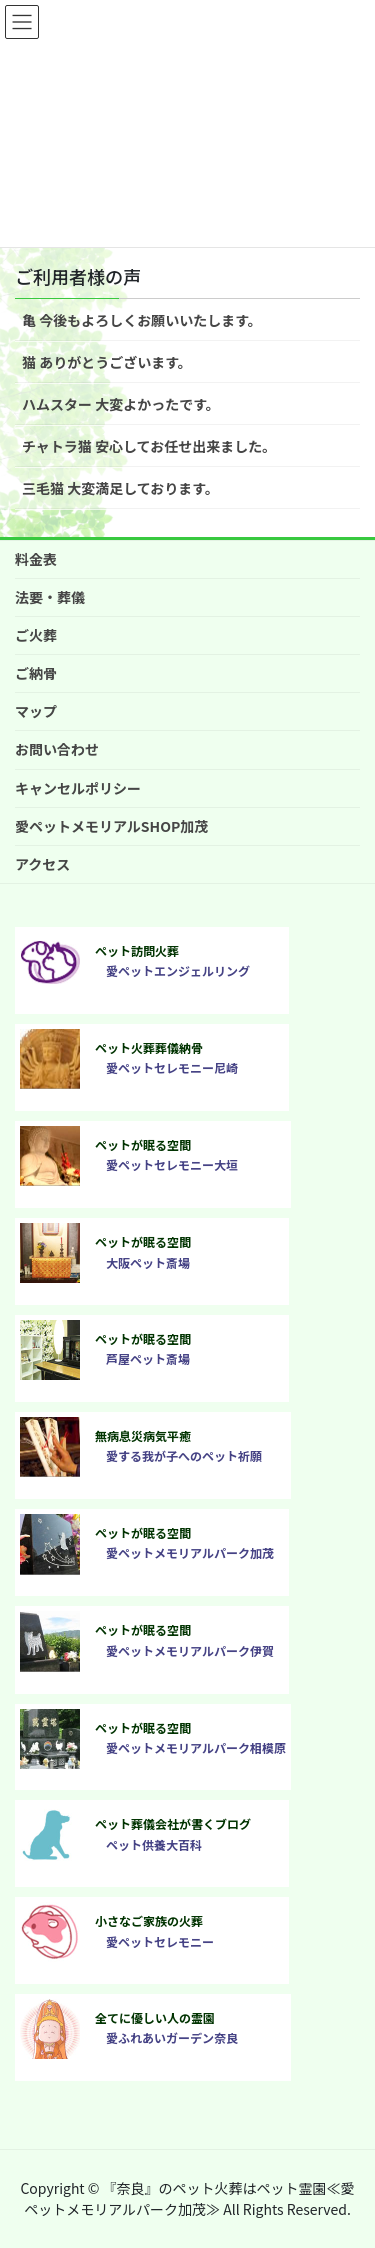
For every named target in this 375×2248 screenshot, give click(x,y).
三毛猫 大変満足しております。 (120, 488)
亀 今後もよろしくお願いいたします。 (142, 320)
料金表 (36, 559)
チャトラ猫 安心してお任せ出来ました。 (149, 446)
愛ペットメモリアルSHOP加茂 (111, 826)
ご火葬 (36, 635)
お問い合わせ (57, 749)
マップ (36, 711)
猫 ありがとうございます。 (107, 362)
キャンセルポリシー (78, 788)
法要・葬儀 (50, 597)
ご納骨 (36, 673)
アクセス (42, 864)
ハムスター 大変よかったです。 (121, 404)
